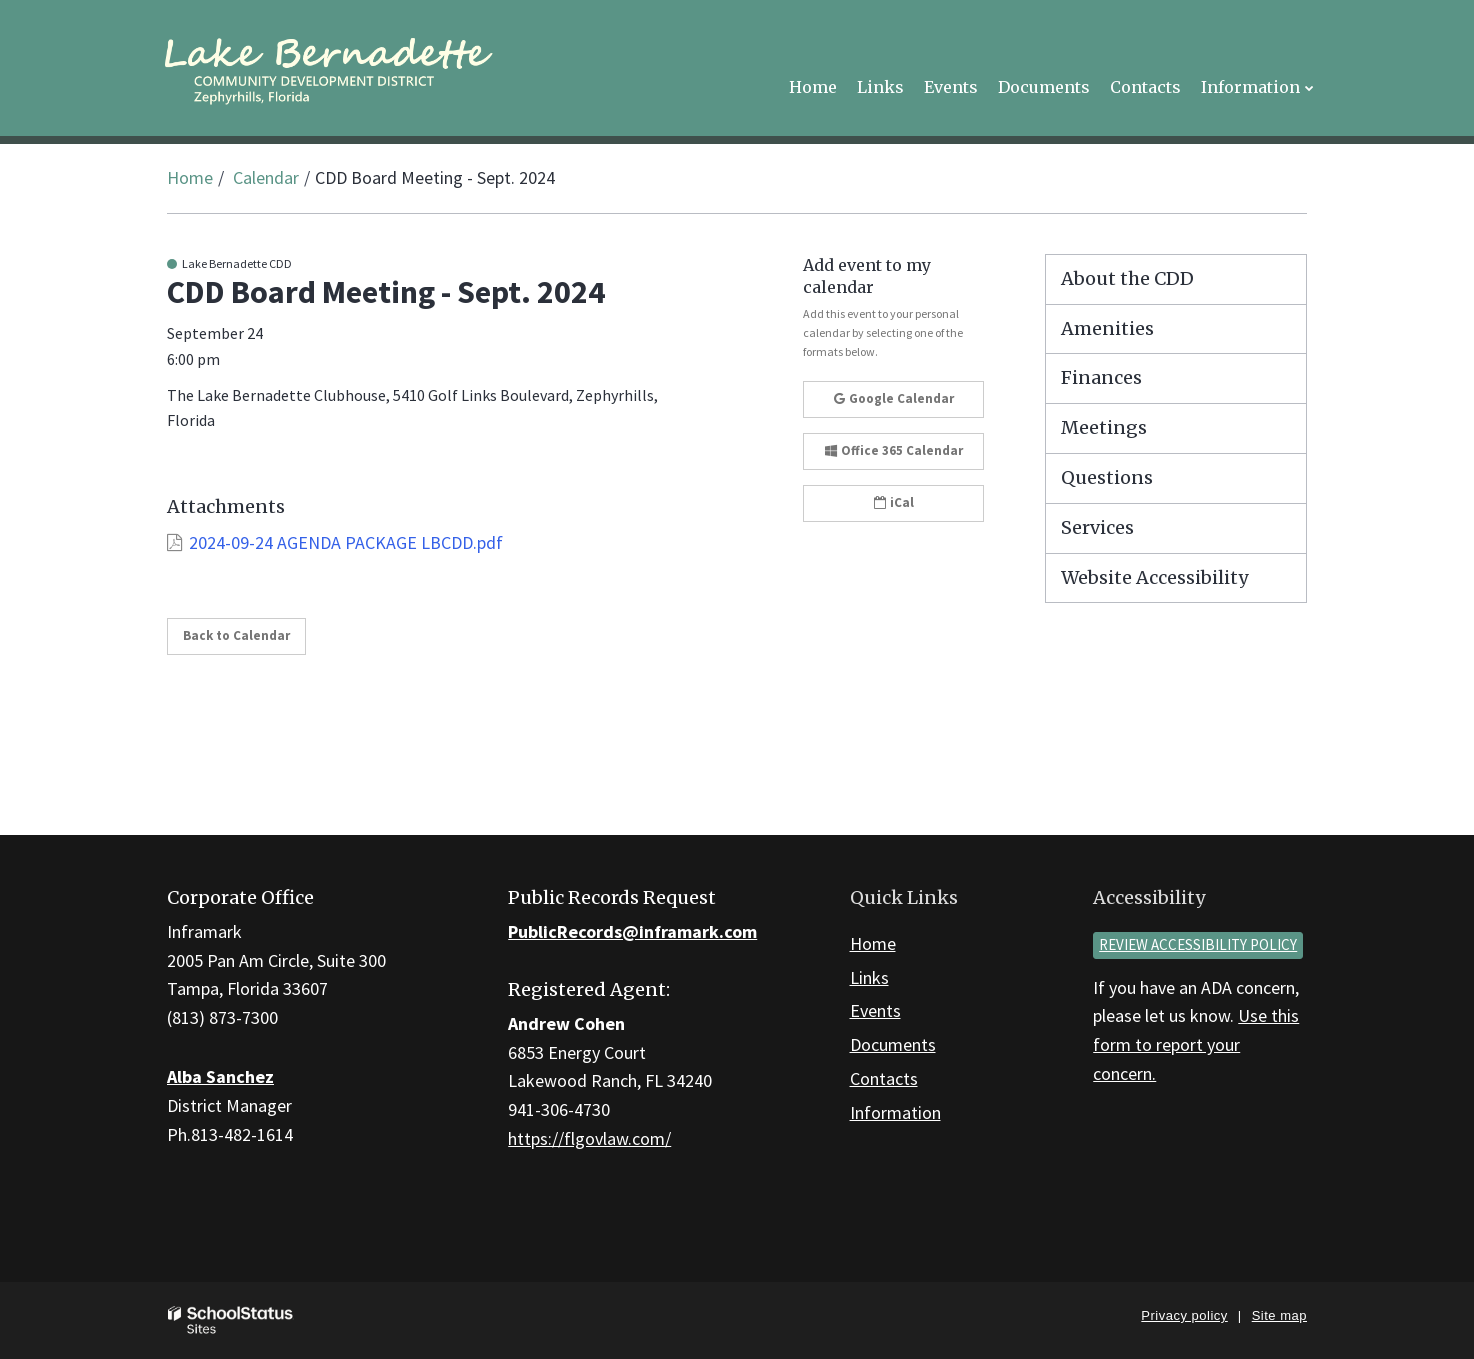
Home (190, 177)
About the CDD (1127, 278)
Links (869, 977)
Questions (1107, 477)
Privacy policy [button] (1184, 1315)
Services (1097, 527)
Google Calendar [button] (894, 398)
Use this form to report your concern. (1196, 1044)
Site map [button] (1279, 1315)
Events (875, 1010)
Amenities (1107, 328)
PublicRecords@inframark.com (632, 931)
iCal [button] (894, 502)
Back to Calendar (236, 635)
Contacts (884, 1078)
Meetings (1104, 427)
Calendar (266, 177)
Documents (893, 1044)
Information (895, 1112)
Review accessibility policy (1198, 944)
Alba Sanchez (220, 1076)
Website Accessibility (1154, 577)
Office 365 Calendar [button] (894, 450)
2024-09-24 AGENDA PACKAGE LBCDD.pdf (346, 542)
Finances (1101, 377)
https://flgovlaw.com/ (589, 1138)
